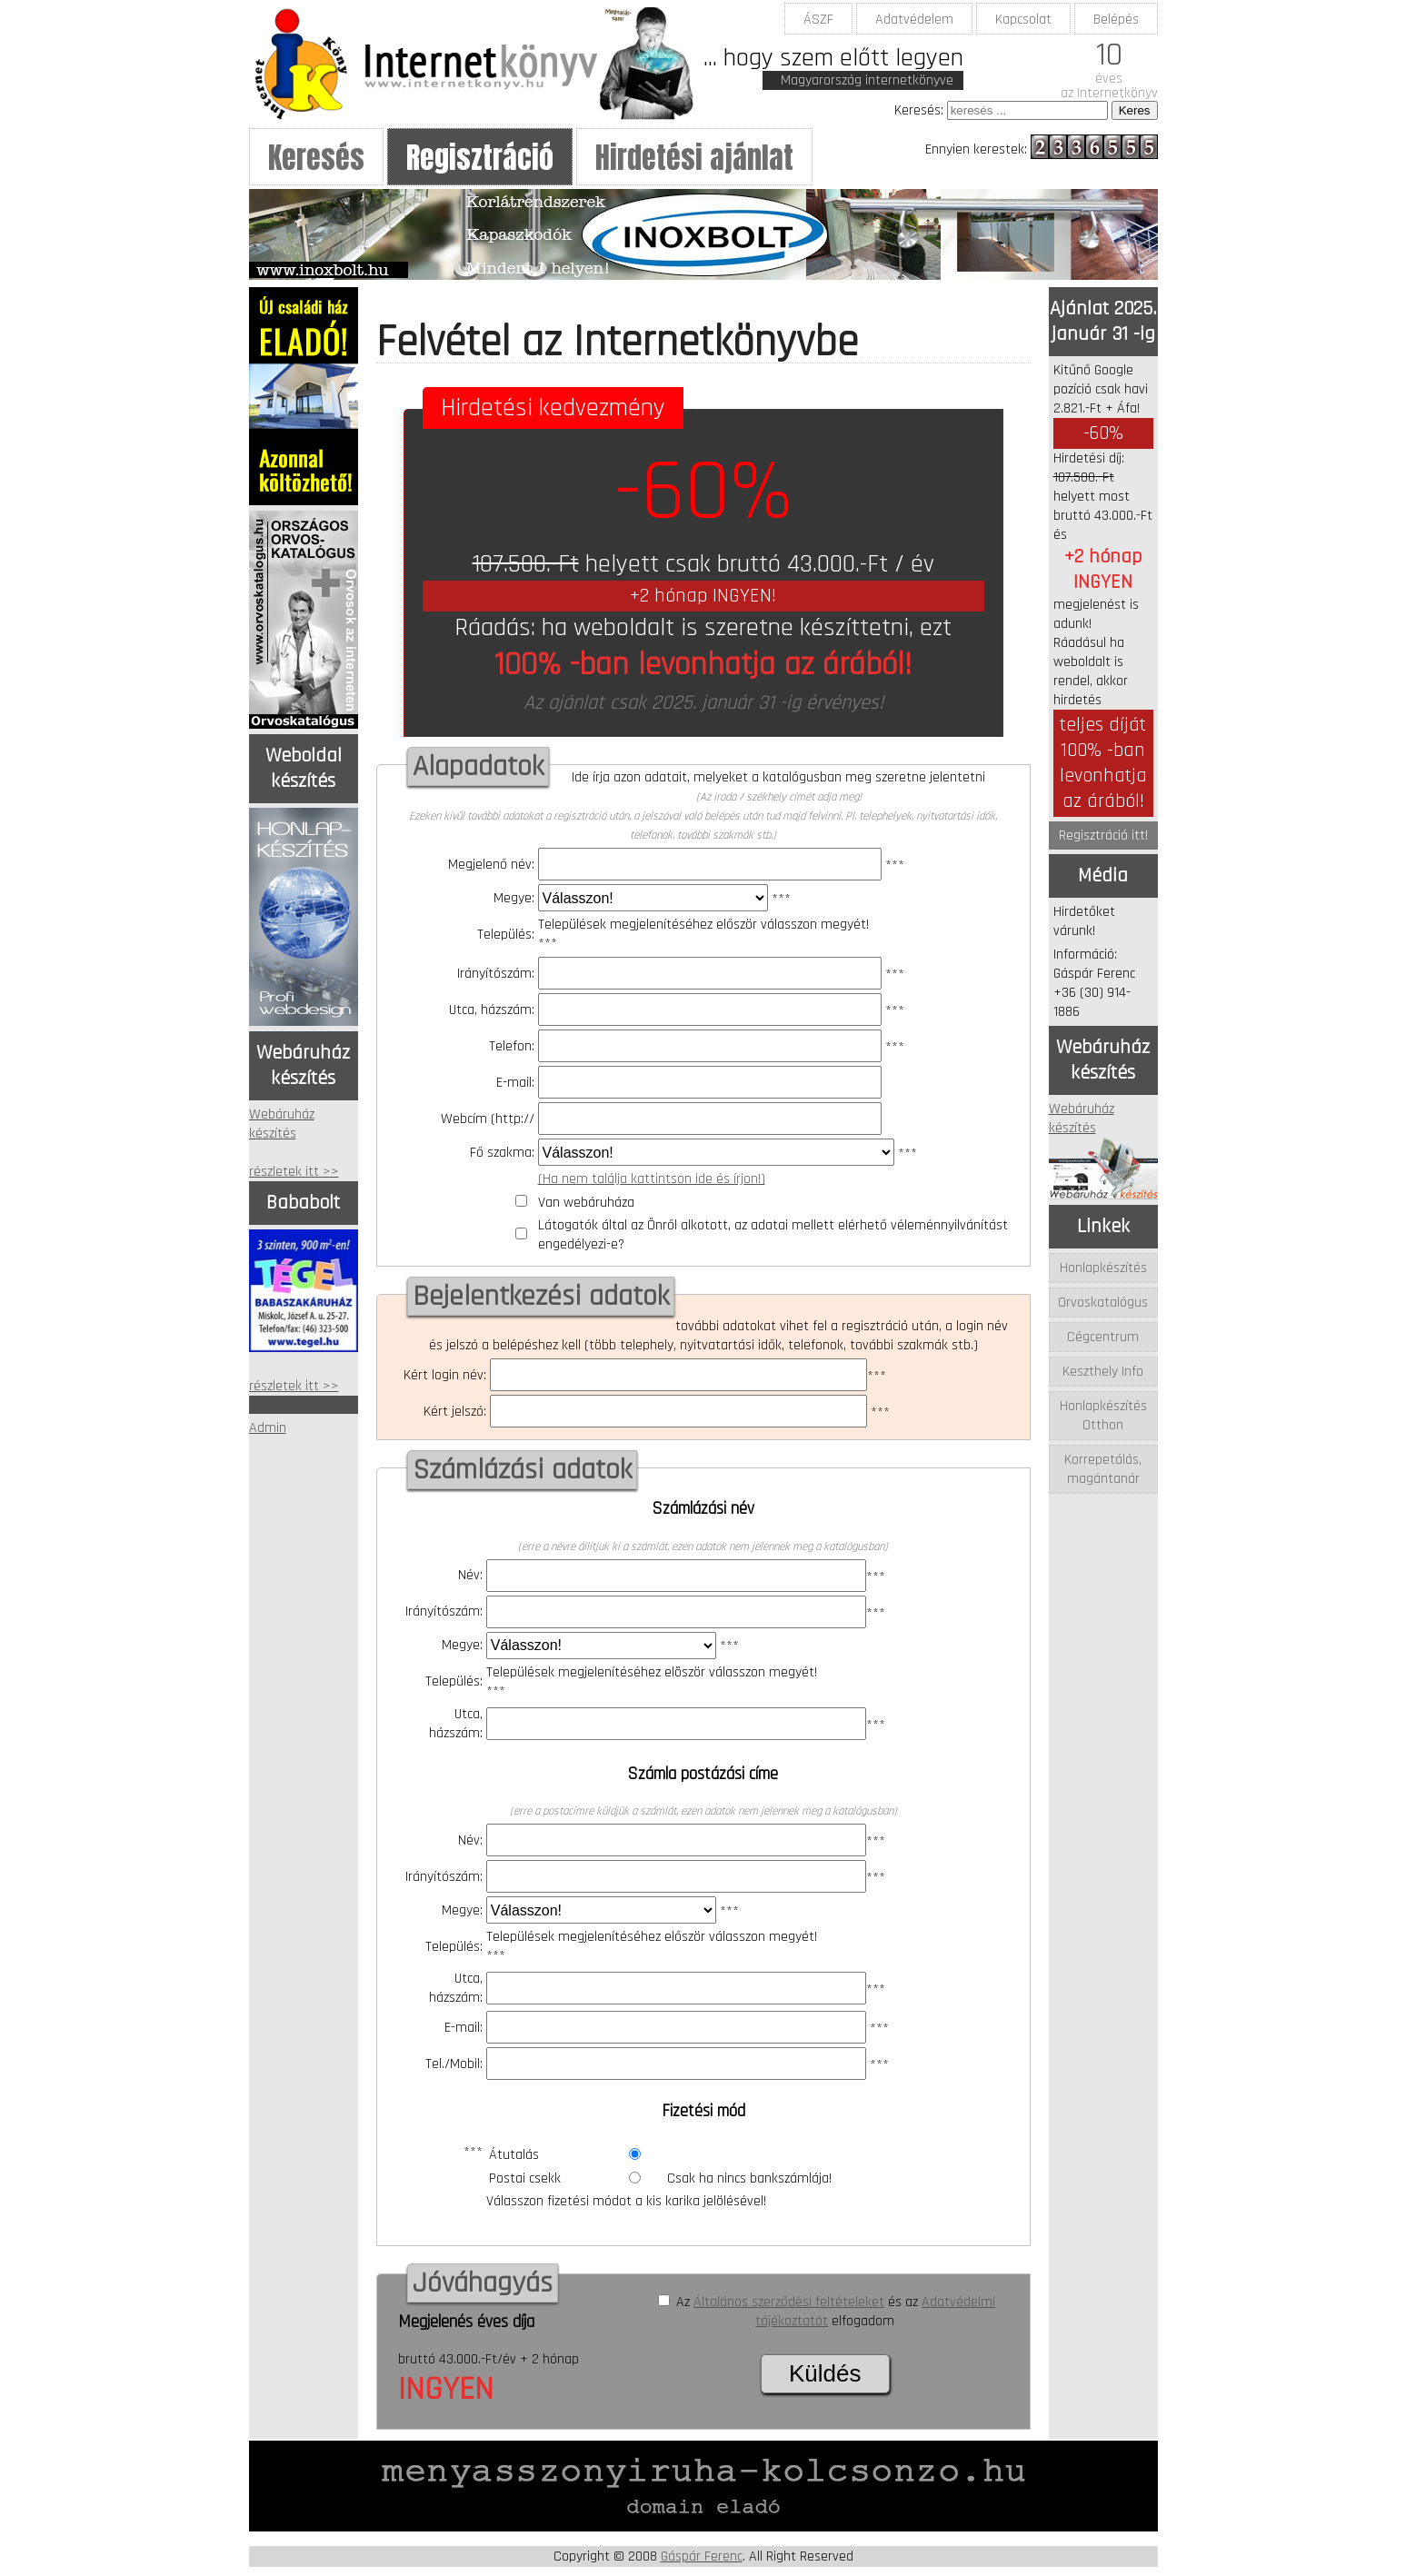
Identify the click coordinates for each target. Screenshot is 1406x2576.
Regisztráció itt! (1103, 835)
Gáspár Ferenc (702, 2556)
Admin (267, 1427)
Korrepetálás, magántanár (1103, 1469)
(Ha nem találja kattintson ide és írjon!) (651, 1179)
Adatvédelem (914, 19)
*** (721, 865)
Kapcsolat (1023, 19)
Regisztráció (479, 157)
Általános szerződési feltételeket (788, 2302)
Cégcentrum (1103, 1337)
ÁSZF (818, 19)
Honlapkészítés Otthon (1103, 1416)
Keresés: (918, 110)
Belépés (1116, 19)
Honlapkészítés (1103, 1268)
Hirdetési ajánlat (694, 157)
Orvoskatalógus (1103, 1302)
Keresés (316, 157)
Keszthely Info (1102, 1371)
